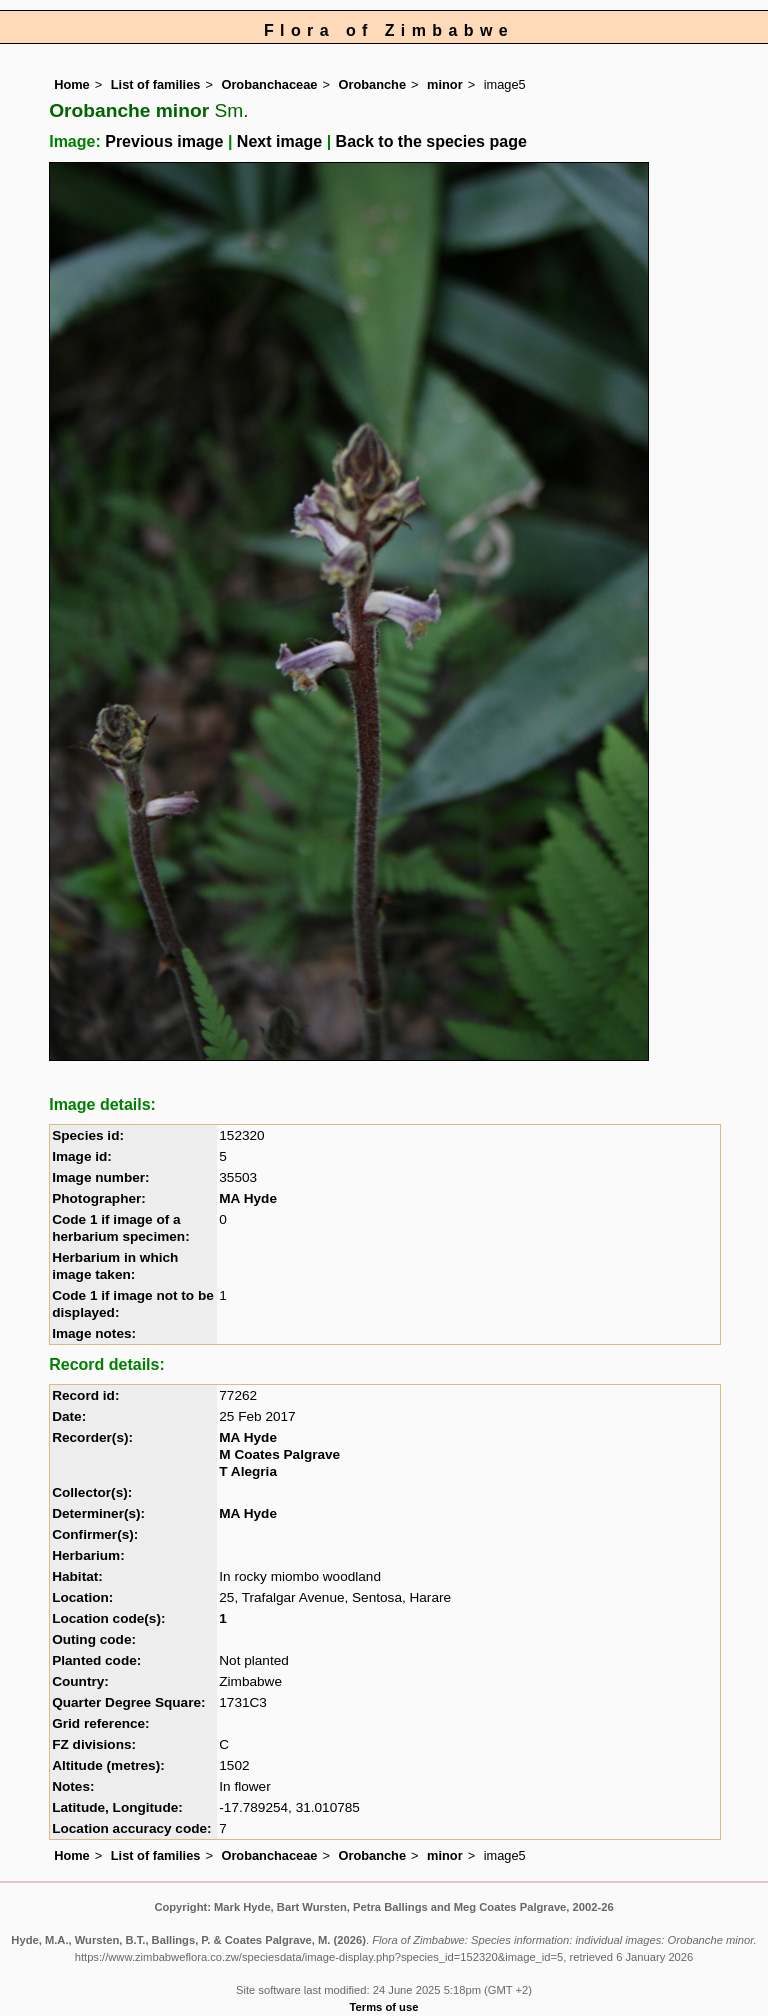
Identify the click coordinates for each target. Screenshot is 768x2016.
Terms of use (384, 2007)
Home (72, 84)
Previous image (164, 141)
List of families (156, 84)
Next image (279, 141)
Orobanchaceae (269, 84)
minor (445, 84)
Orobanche (372, 84)
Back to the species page (431, 141)
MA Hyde (248, 1198)
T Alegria (248, 1471)
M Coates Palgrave (279, 1454)
